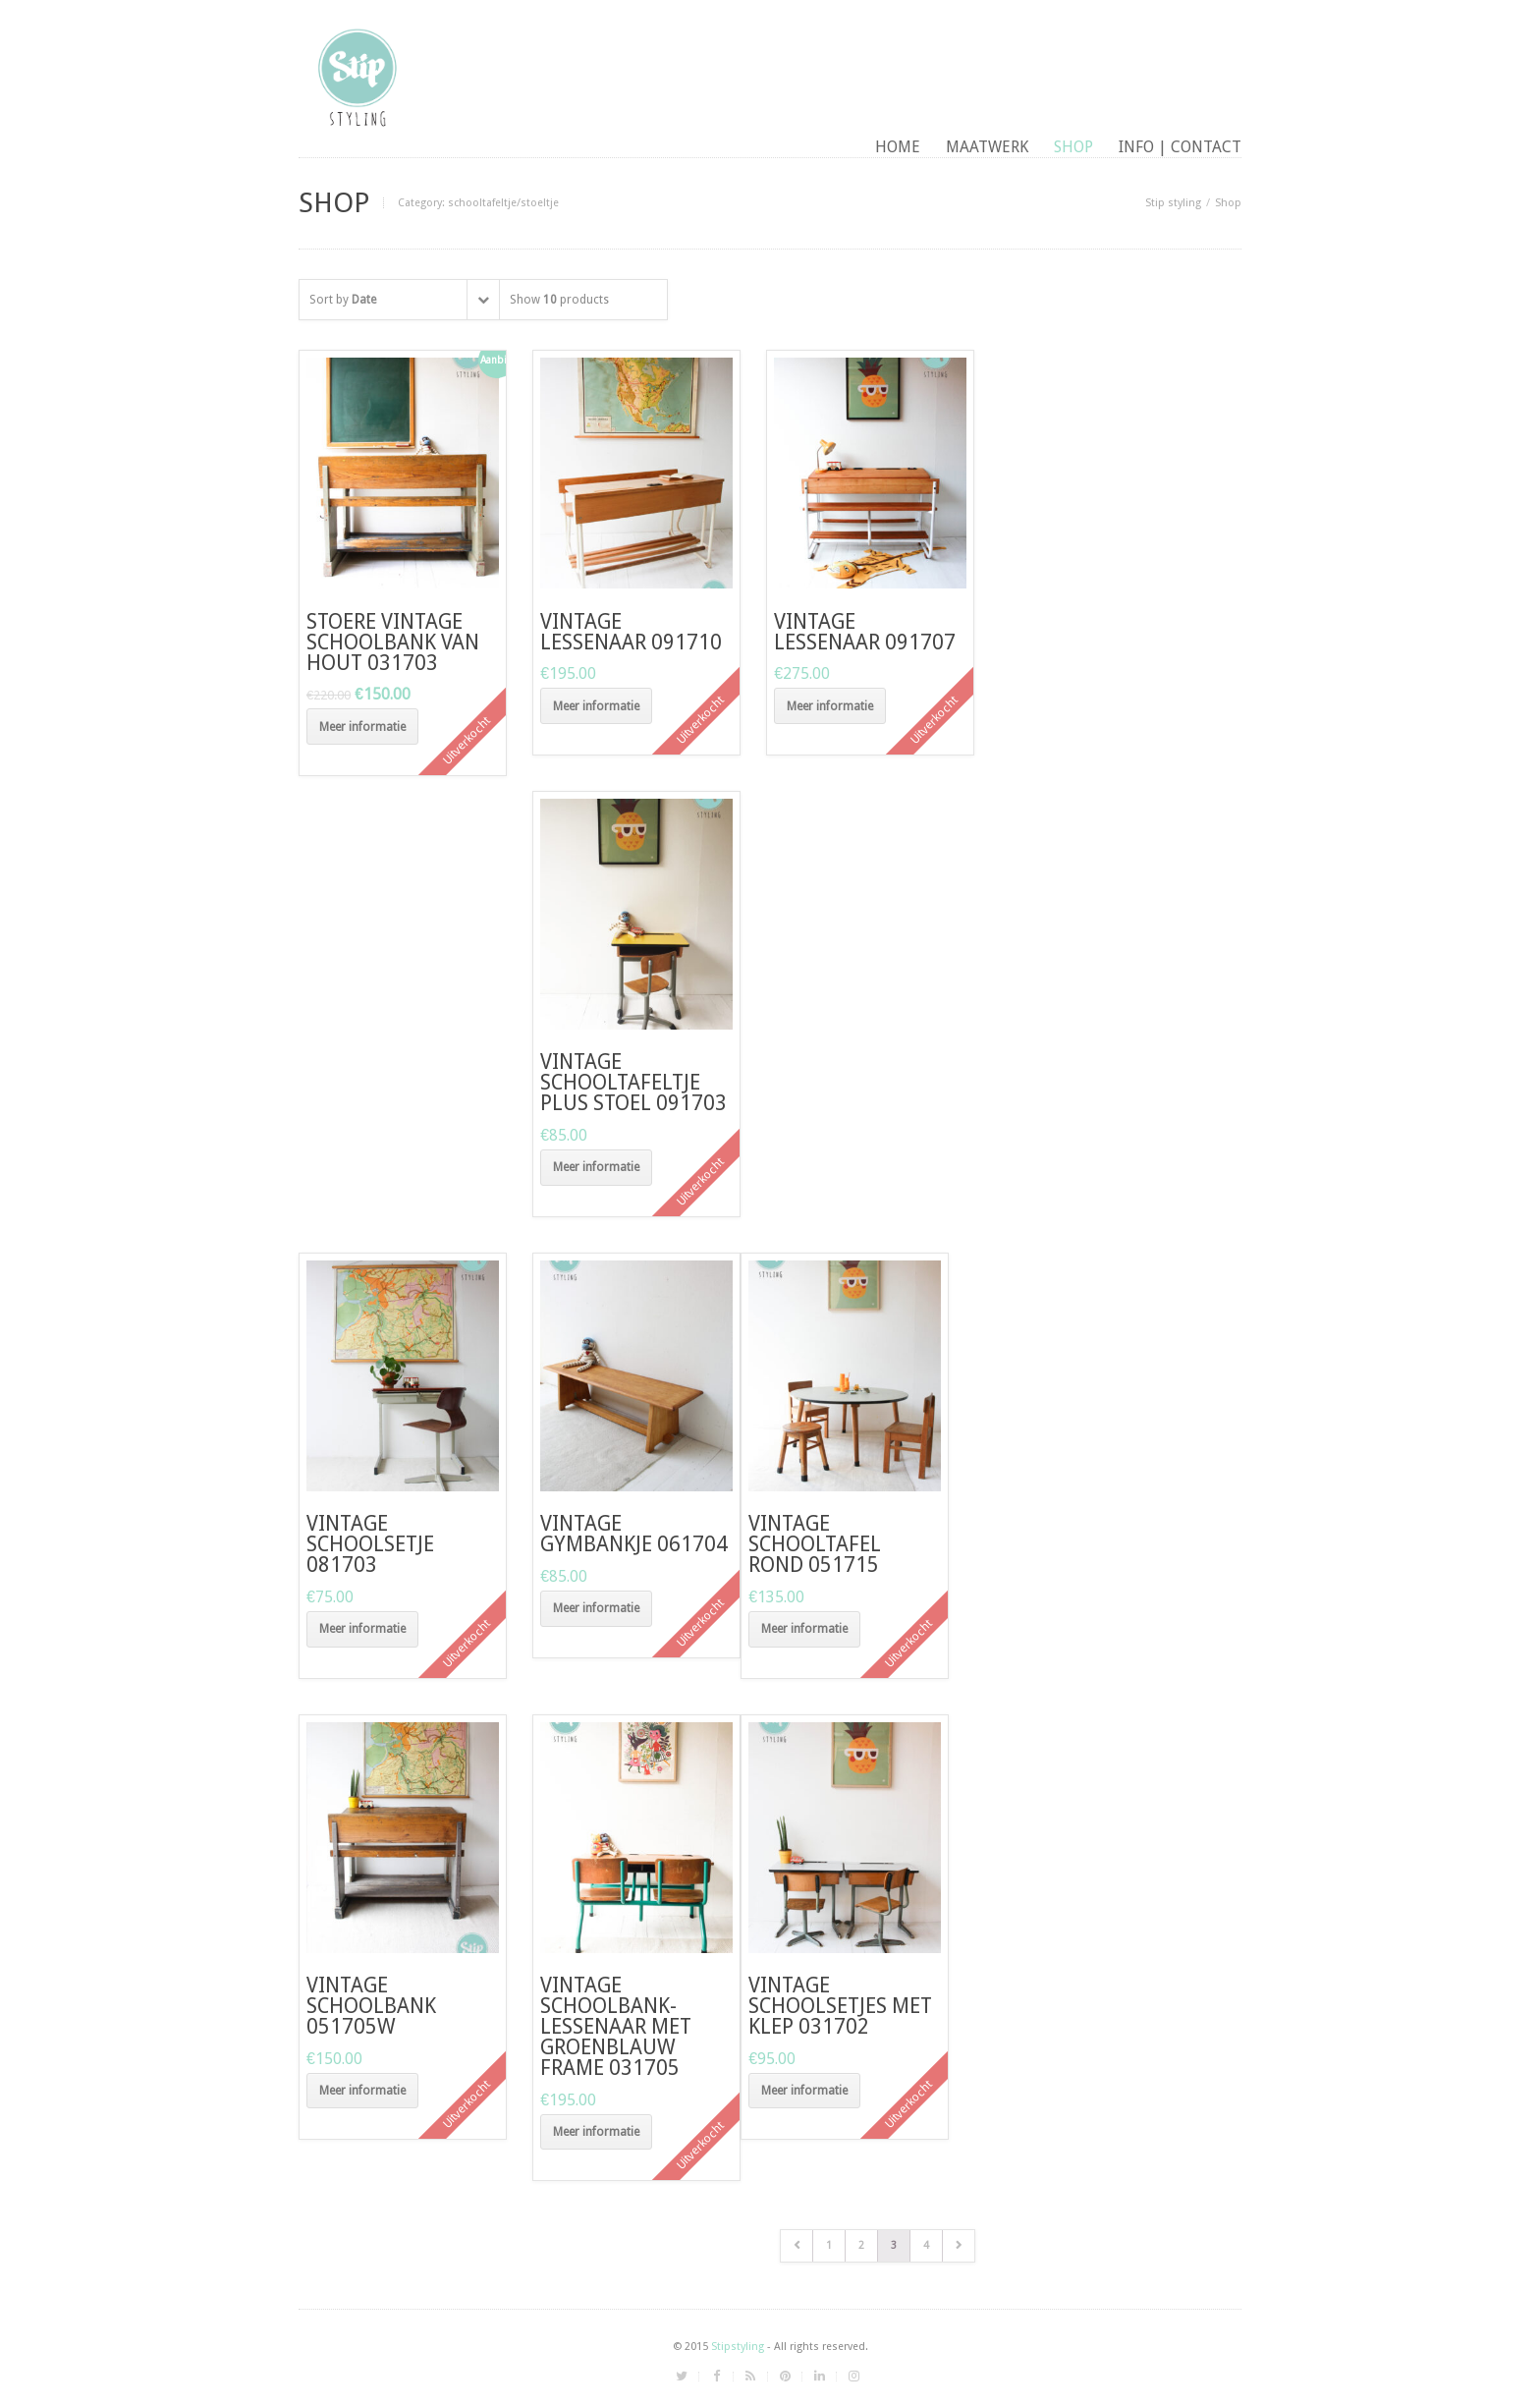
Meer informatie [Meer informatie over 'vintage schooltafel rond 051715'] (804, 1629)
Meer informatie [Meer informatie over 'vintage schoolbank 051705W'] (362, 2091)
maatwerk (987, 147)
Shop (1073, 147)
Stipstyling (737, 2346)
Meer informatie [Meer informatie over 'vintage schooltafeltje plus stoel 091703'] (596, 1167)
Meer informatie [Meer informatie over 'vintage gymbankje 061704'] (596, 1608)
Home (897, 147)
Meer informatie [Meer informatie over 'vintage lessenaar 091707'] (830, 706)
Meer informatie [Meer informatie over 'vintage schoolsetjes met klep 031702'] (804, 2091)
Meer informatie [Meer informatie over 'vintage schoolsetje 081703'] (362, 1629)
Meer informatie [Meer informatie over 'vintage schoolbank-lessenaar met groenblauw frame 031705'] (596, 2132)
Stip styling (1173, 202)
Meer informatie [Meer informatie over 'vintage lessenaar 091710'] (596, 706)
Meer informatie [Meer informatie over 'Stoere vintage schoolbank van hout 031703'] (362, 727)
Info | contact (1180, 147)
